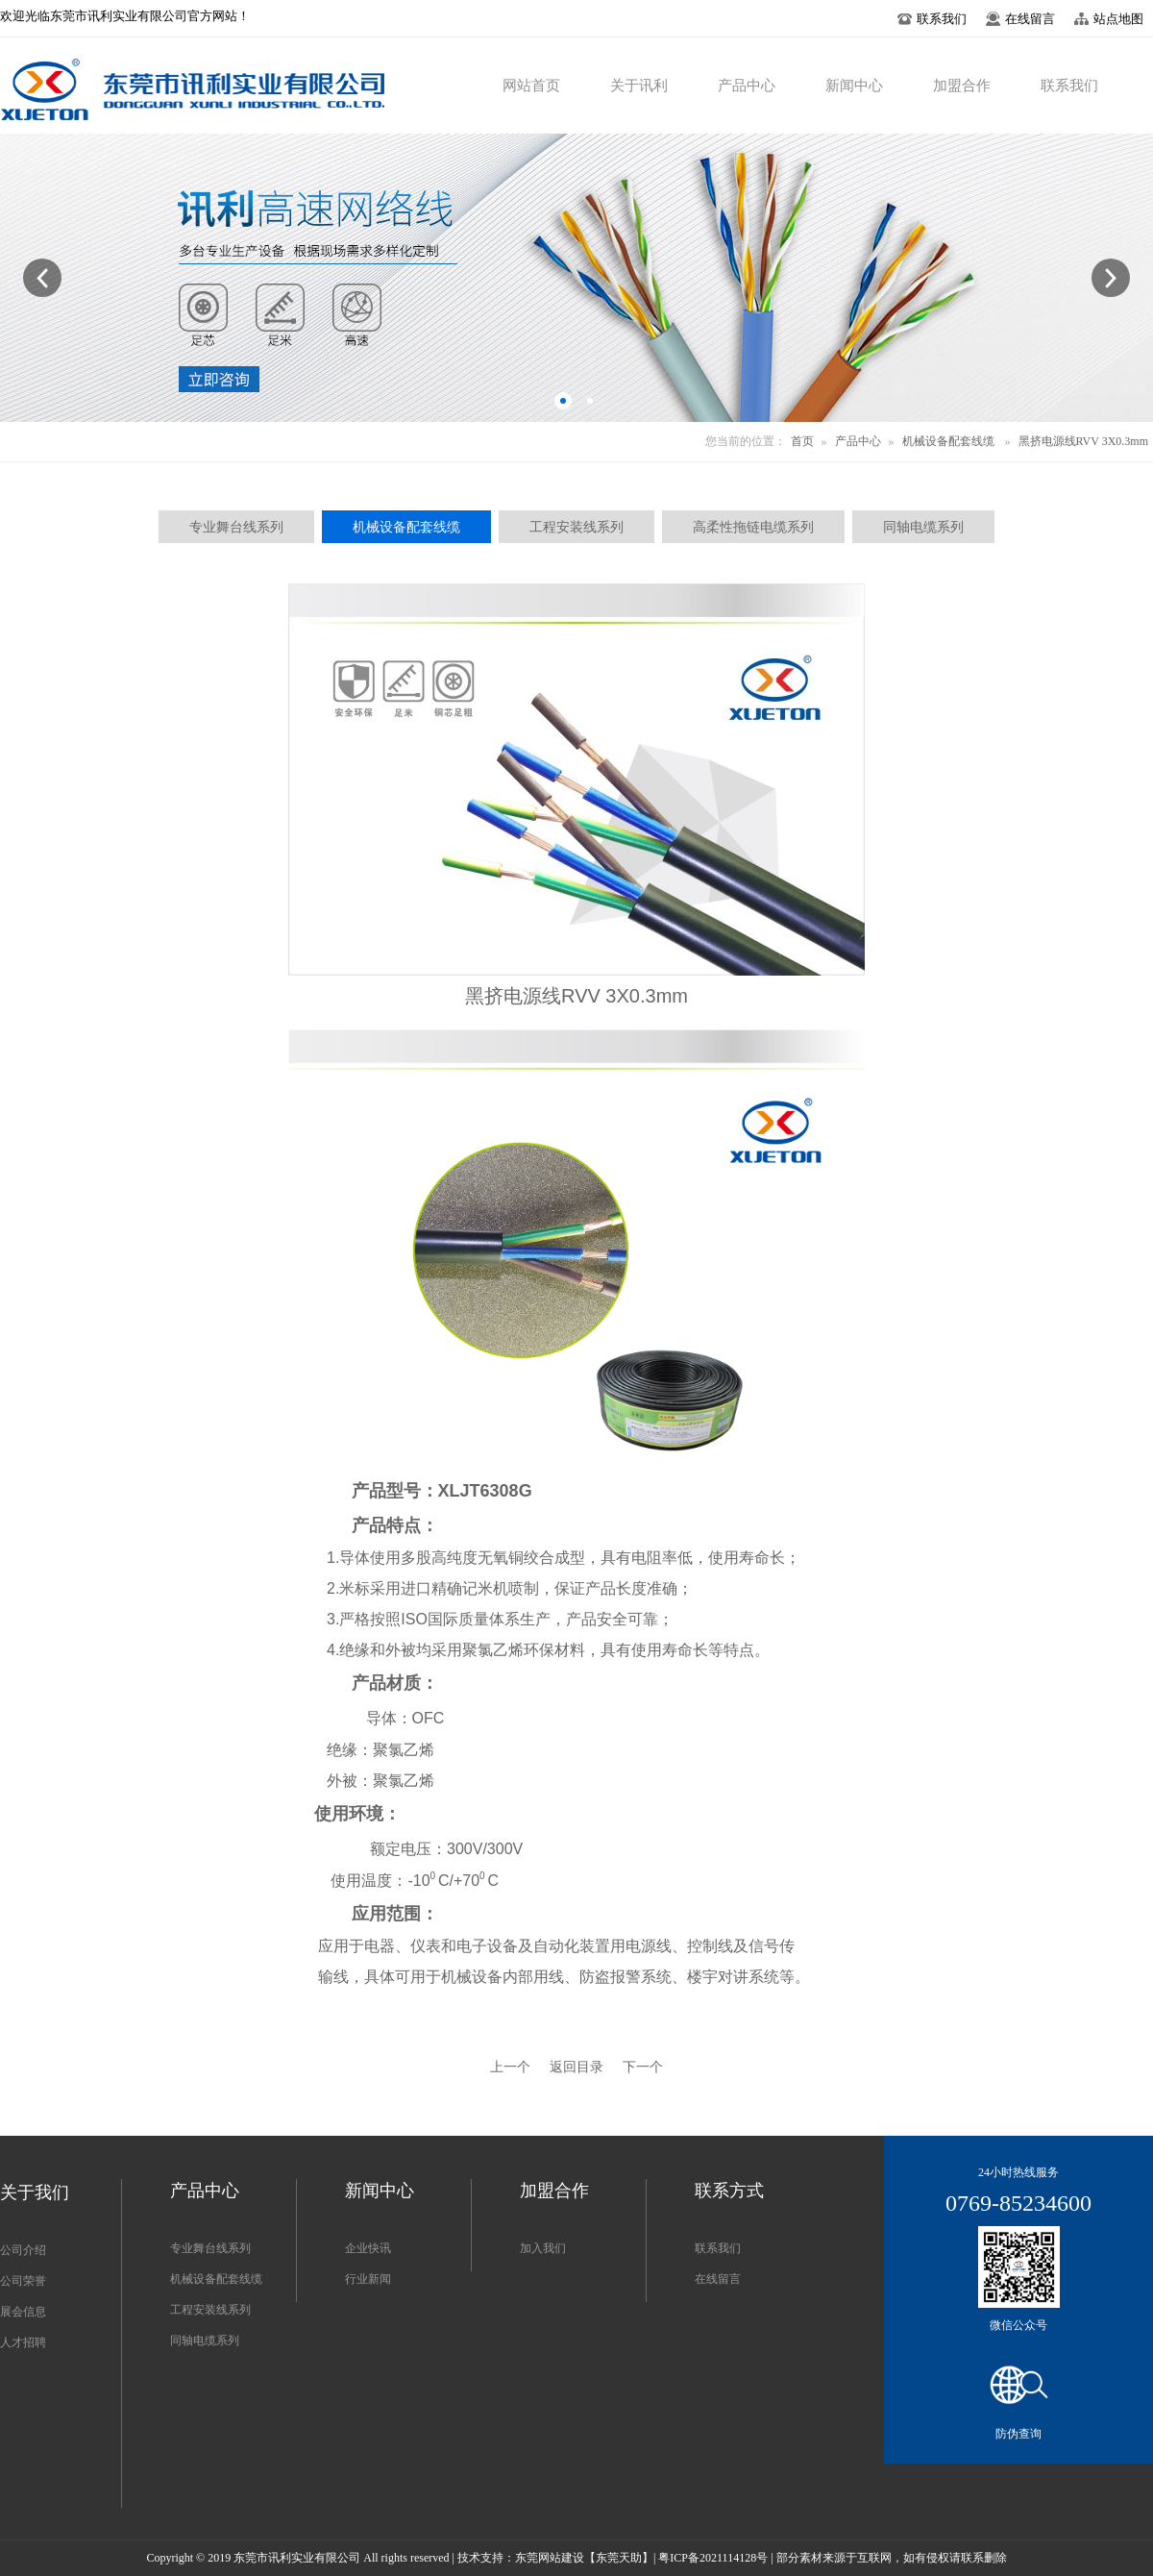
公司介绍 (23, 2250)
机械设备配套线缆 (948, 441)
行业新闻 (368, 2279)
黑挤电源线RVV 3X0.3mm (1083, 441)
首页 (802, 441)
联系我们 (718, 2248)
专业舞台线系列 (210, 2248)
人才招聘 (23, 2342)
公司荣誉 (23, 2281)
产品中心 (858, 441)
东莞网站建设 (549, 2557)
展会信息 (23, 2311)
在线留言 (718, 2279)
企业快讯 (368, 2248)
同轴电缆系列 (204, 2340)
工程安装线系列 (210, 2309)
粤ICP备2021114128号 (713, 2557)
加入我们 (543, 2248)
